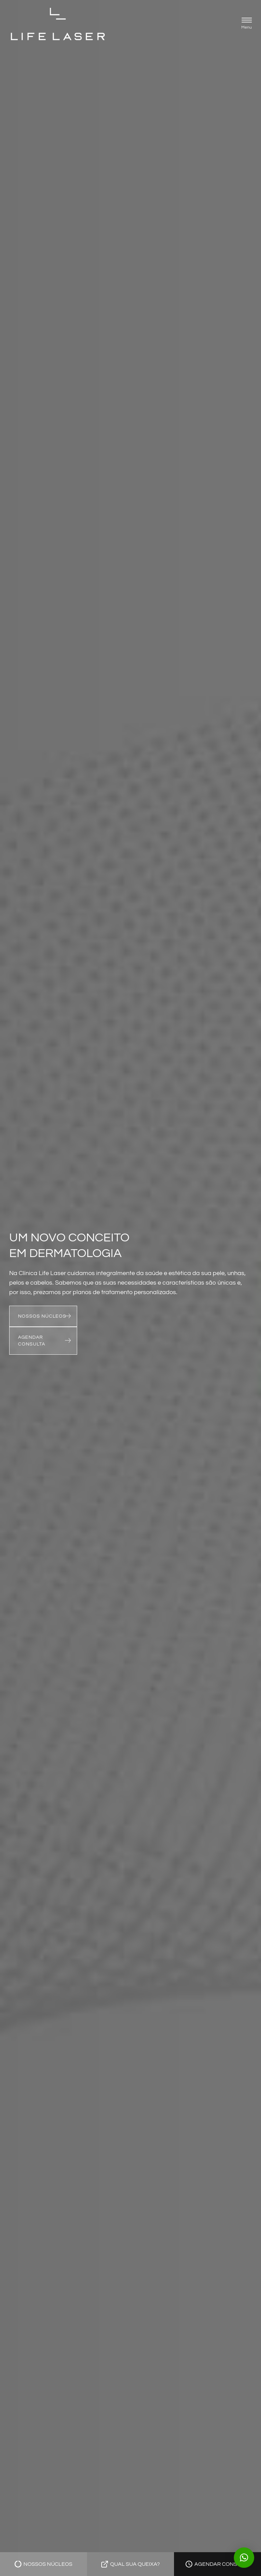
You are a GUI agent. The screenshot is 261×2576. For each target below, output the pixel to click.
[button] (246, 24)
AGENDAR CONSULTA (31, 1341)
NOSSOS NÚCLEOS (42, 1316)
